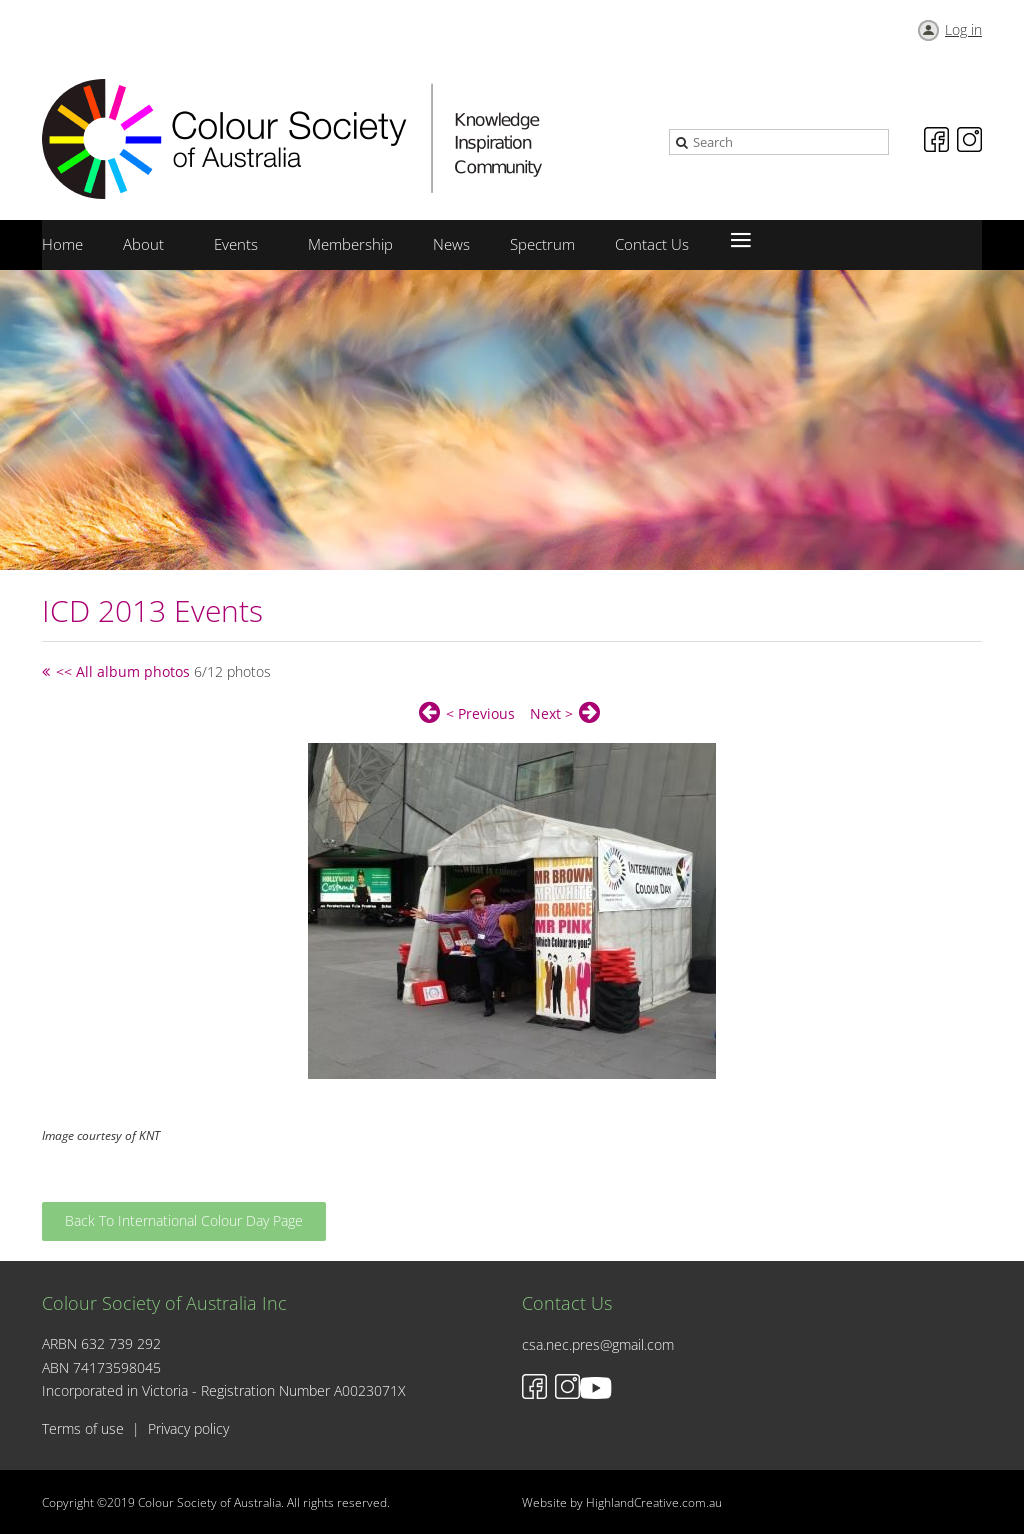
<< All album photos (123, 671)
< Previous (480, 713)
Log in (963, 29)
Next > (551, 713)
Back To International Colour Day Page (184, 1220)
